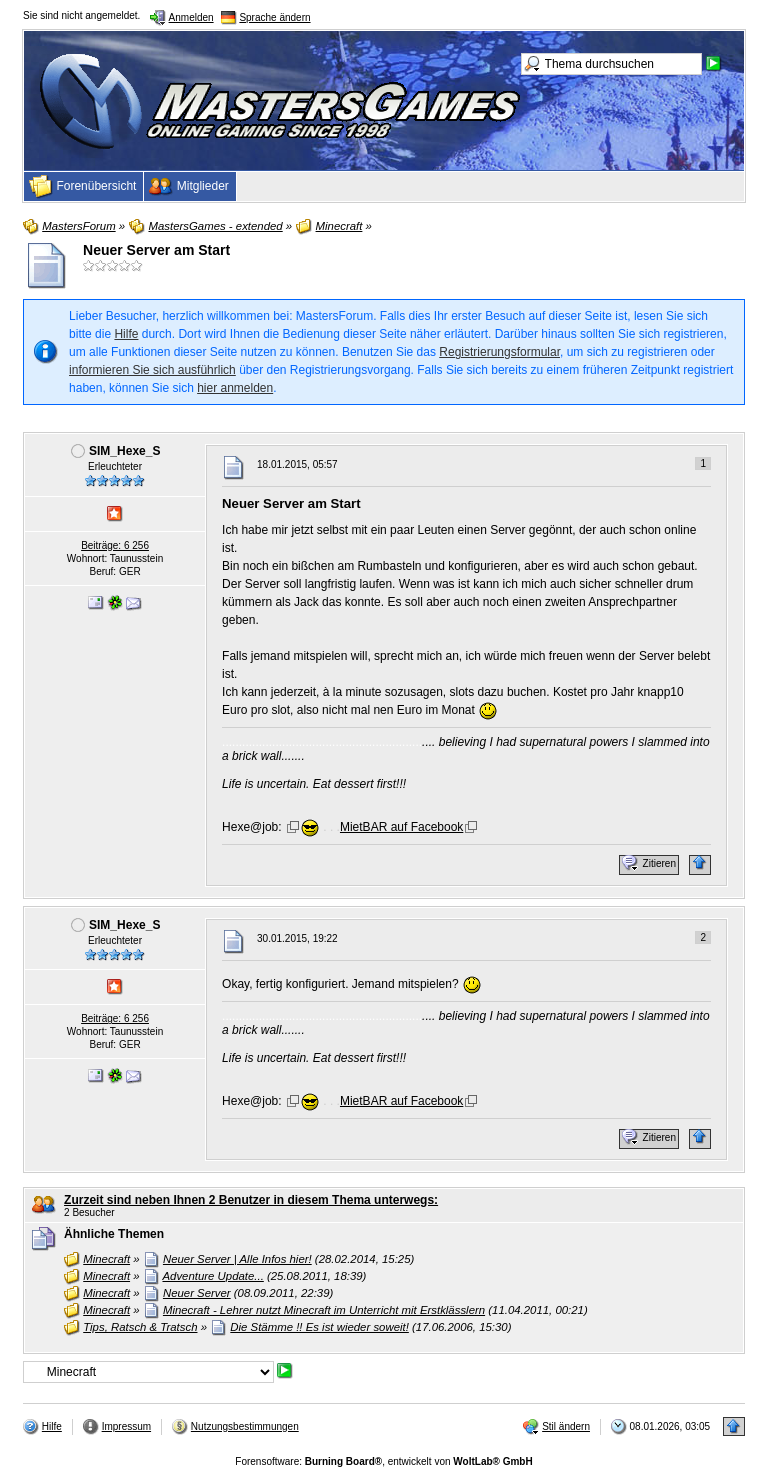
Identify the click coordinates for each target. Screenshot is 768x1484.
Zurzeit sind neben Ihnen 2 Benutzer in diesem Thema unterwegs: (251, 1200)
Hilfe (126, 334)
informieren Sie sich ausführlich (152, 370)
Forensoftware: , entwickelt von (383, 1461)
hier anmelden (235, 388)
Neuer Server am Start (156, 250)
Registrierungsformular (499, 352)
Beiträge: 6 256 (115, 545)
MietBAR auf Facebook (401, 827)
